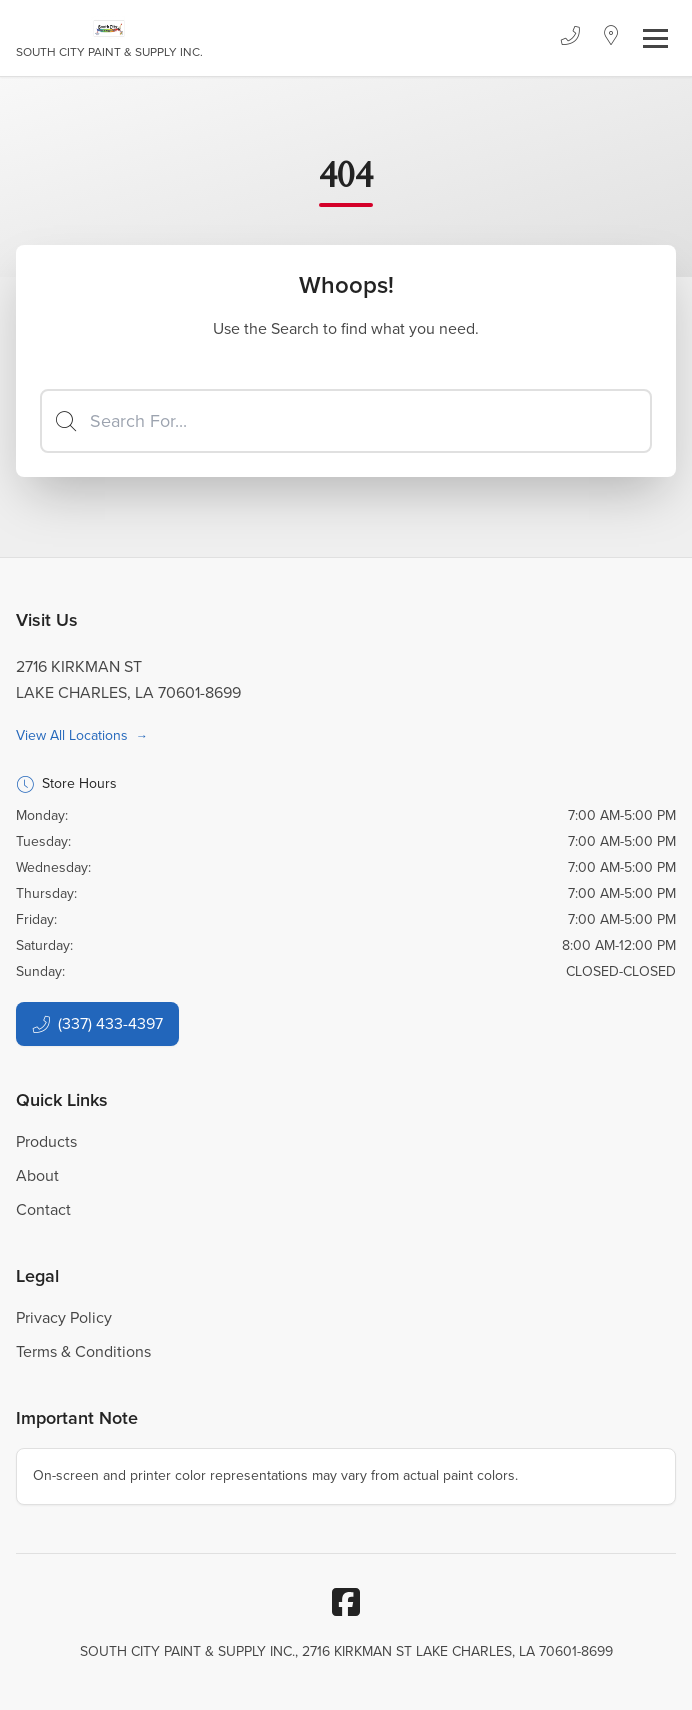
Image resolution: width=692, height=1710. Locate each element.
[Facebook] (346, 1602)
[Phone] (570, 38)
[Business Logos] (109, 38)
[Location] (611, 38)
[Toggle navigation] (655, 38)
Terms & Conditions (83, 1351)
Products (46, 1141)
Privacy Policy (64, 1317)
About (37, 1175)
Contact (43, 1209)
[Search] (346, 421)
